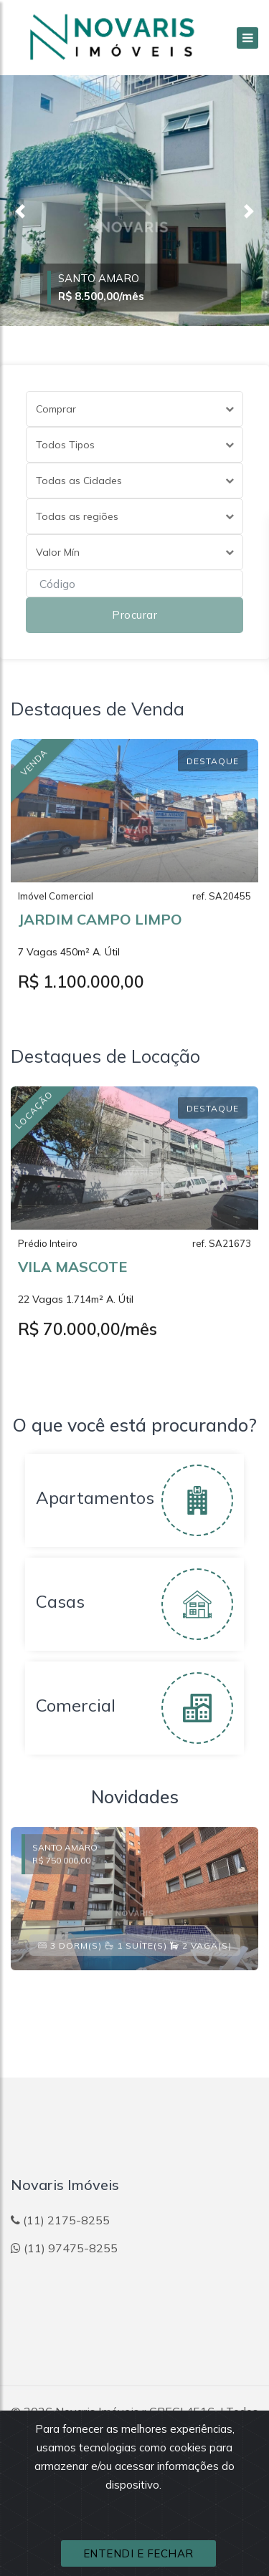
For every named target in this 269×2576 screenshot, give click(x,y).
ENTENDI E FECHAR (138, 2553)
